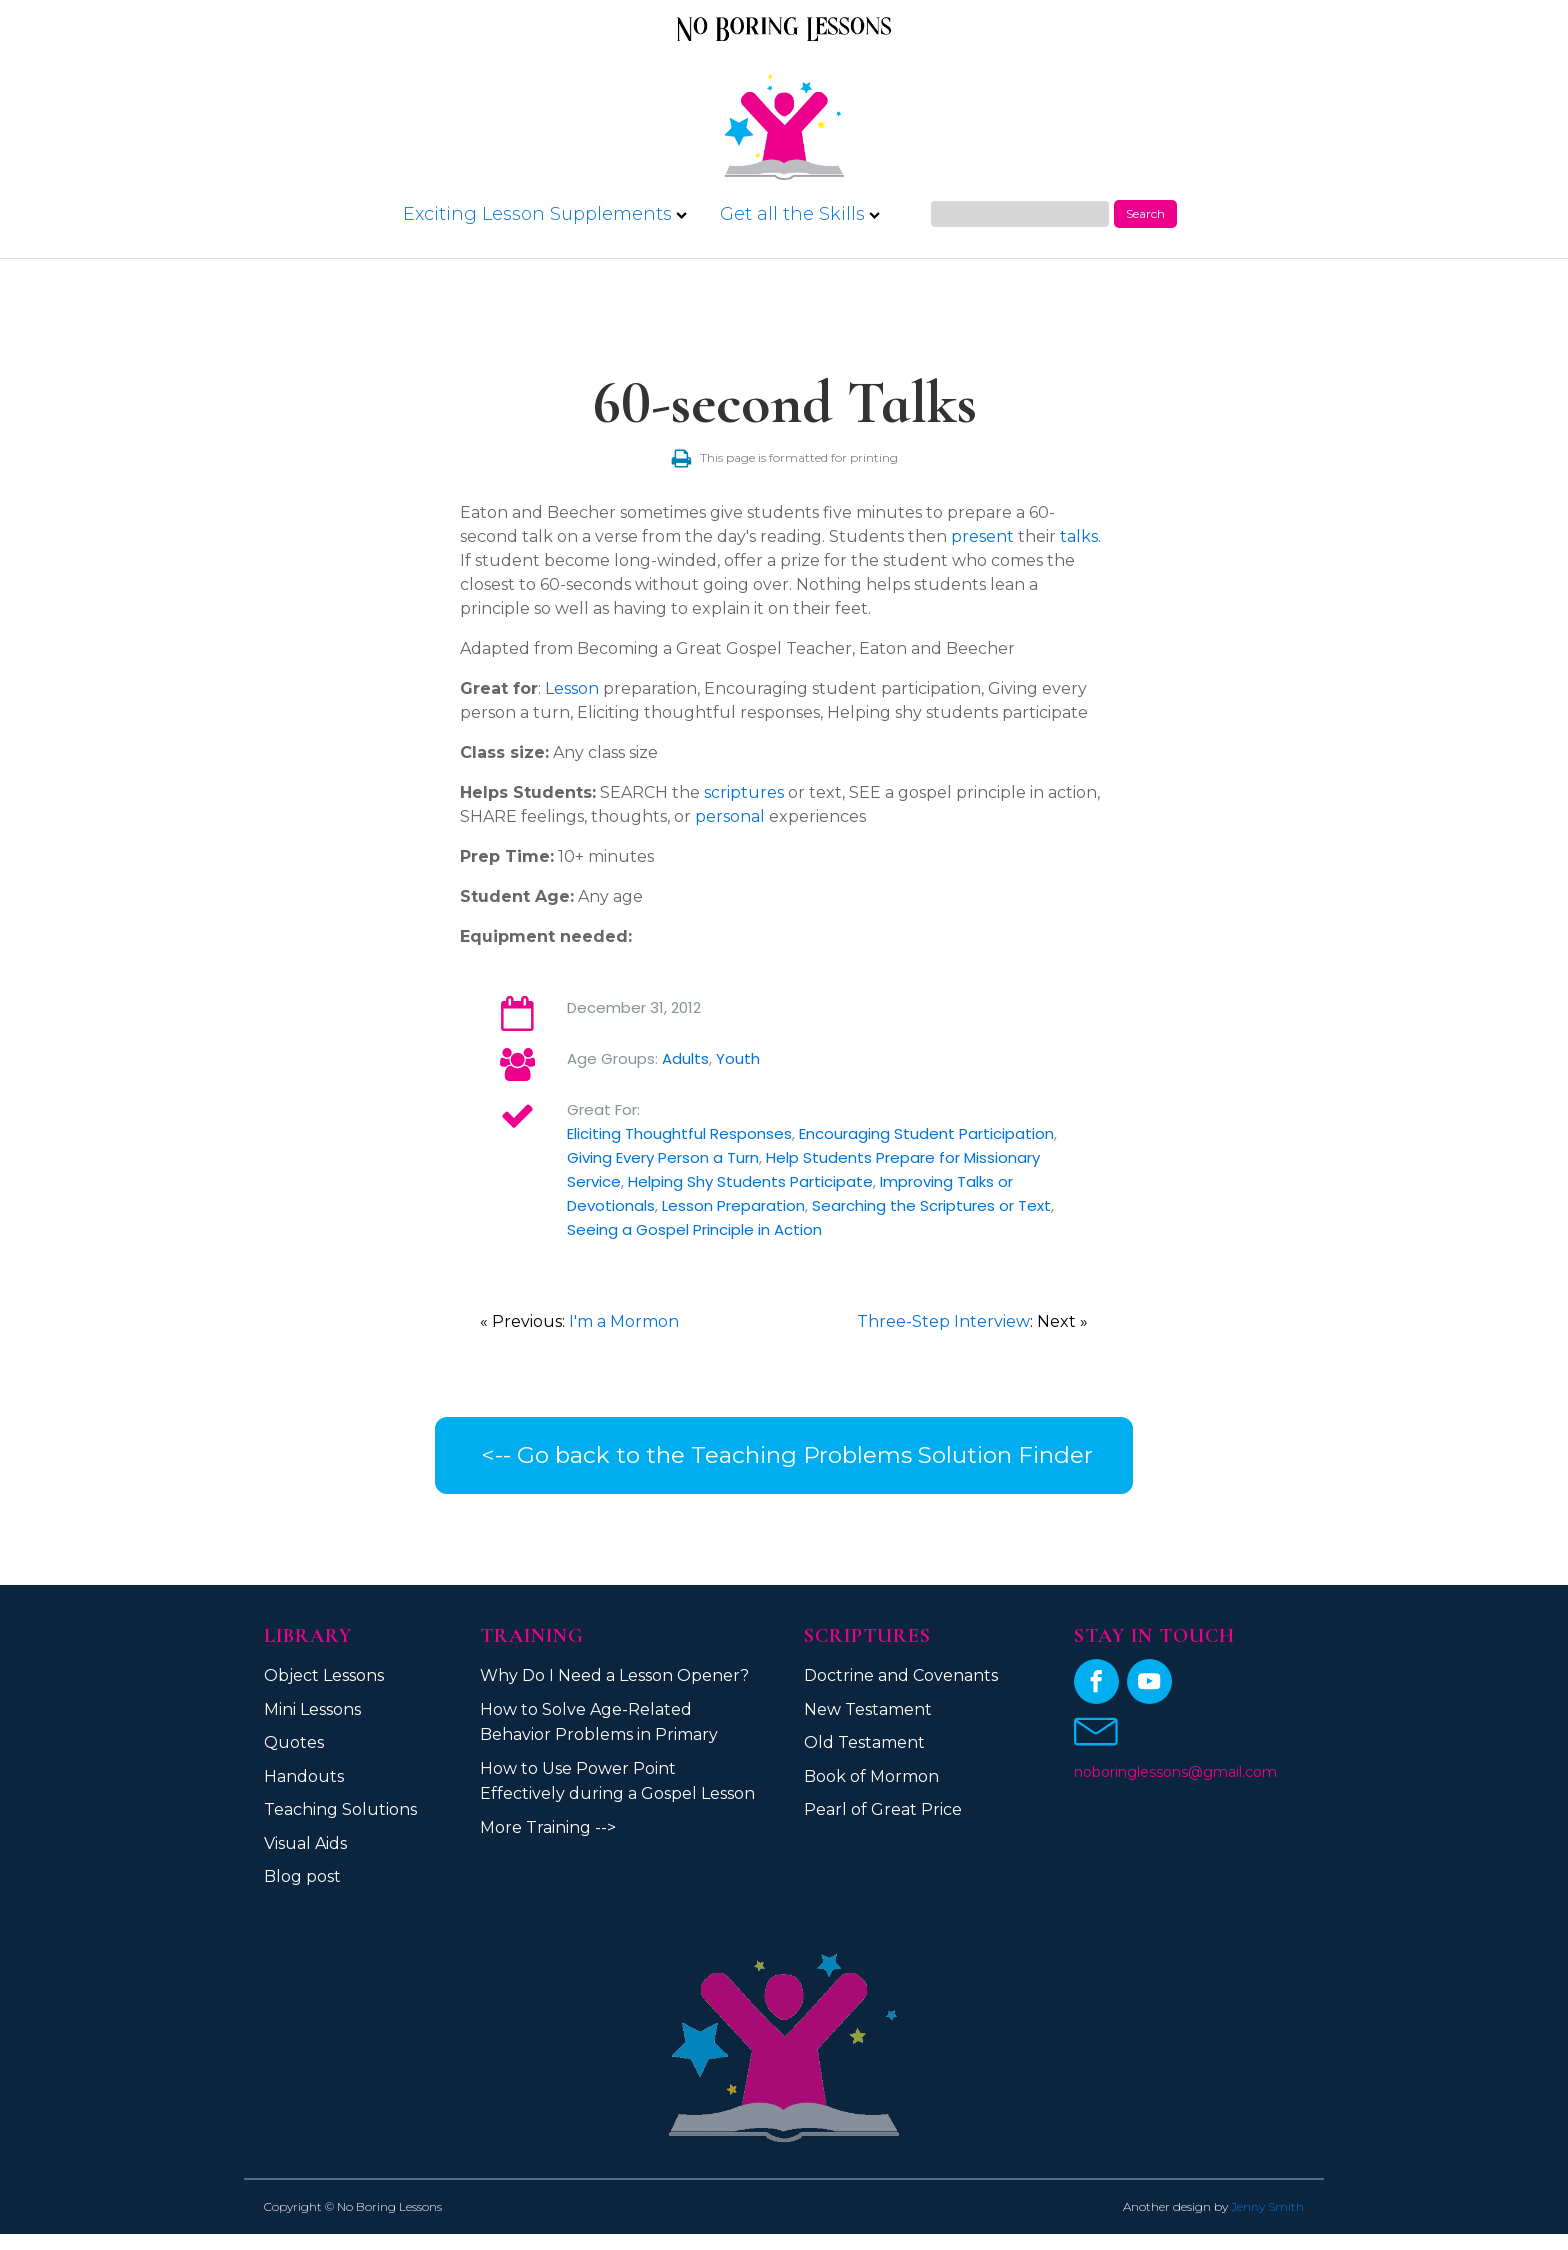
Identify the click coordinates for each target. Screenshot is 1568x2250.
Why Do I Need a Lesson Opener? (614, 1675)
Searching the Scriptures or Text (931, 1205)
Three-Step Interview (943, 1321)
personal (730, 816)
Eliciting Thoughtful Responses (679, 1133)
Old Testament (864, 1742)
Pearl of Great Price (883, 1809)
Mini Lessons (312, 1709)
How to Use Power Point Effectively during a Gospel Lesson (617, 1781)
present (982, 536)
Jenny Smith (1267, 2206)
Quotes (294, 1742)
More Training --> (548, 1827)
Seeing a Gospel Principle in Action (694, 1229)
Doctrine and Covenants (901, 1675)
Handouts (304, 1776)
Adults (685, 1058)
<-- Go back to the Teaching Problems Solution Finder (784, 1455)
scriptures (744, 792)
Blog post (302, 1876)
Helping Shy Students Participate (750, 1181)
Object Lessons (324, 1675)
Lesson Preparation (733, 1205)
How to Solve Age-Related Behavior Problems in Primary (599, 1722)
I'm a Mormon (624, 1321)
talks (1079, 536)
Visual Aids (305, 1843)
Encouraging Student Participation (926, 1133)
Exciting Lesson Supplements (545, 214)
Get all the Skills (800, 214)
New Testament (868, 1709)
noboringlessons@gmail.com (1175, 1772)
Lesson (572, 688)
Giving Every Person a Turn (663, 1157)
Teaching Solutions (340, 1809)
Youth (738, 1058)
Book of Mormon (871, 1776)
